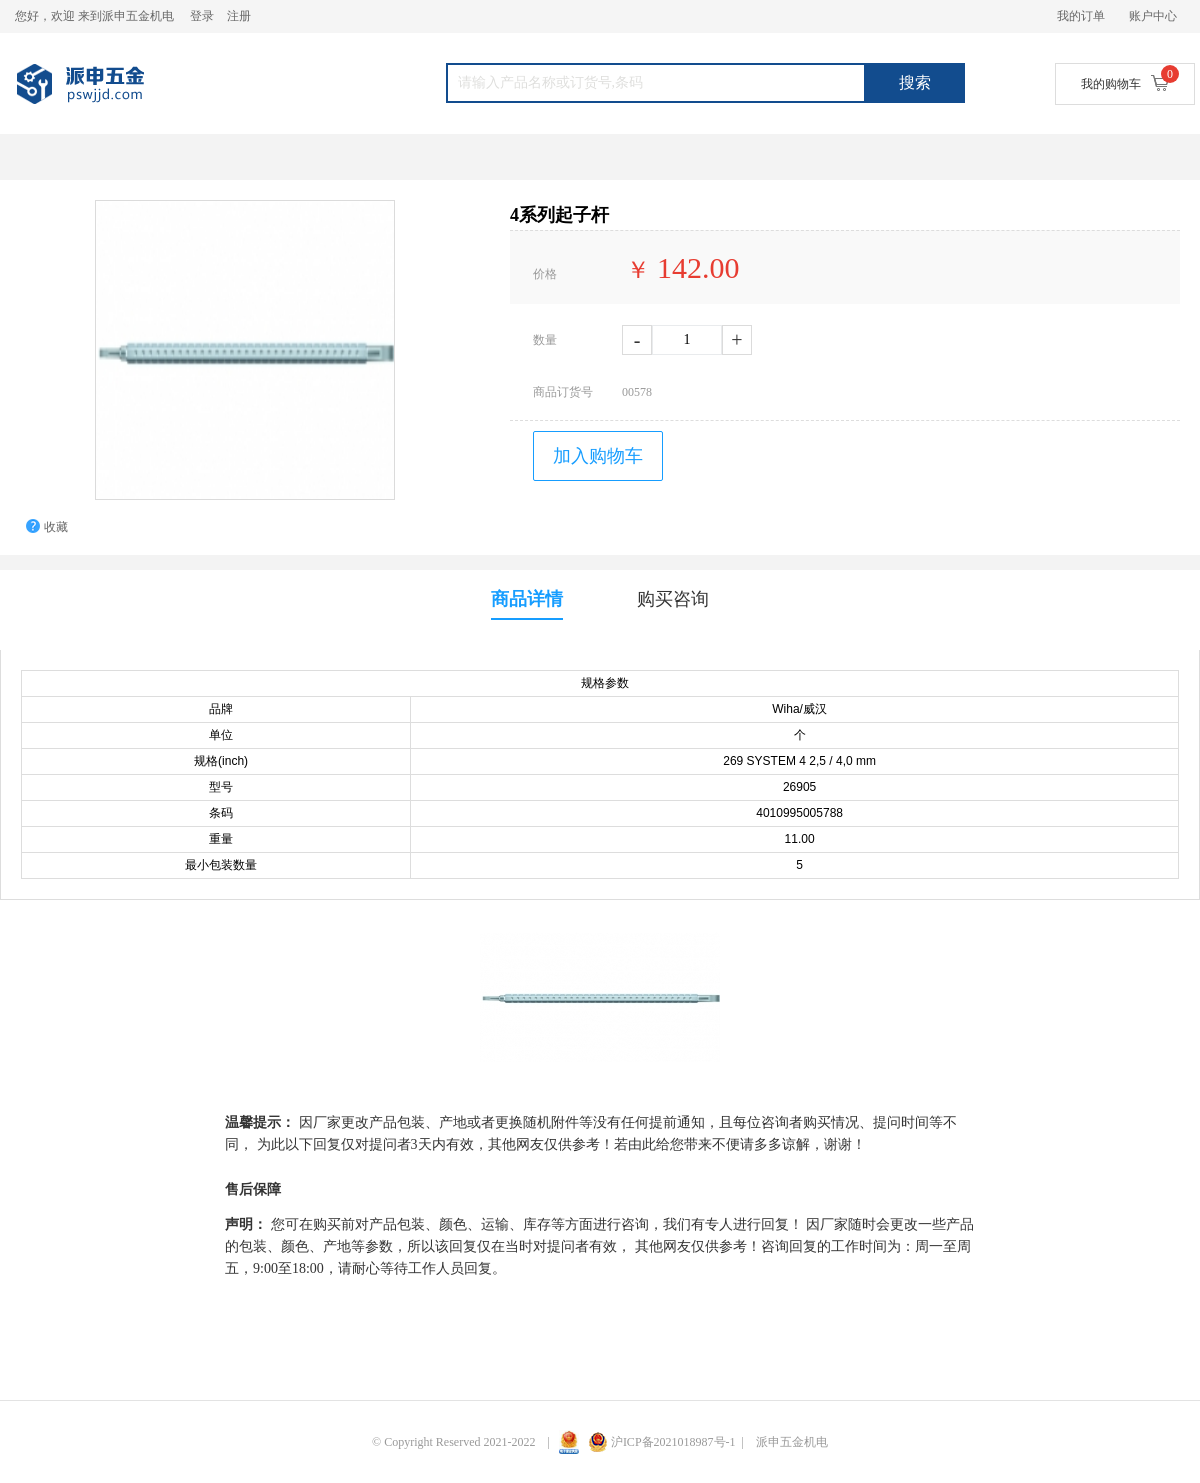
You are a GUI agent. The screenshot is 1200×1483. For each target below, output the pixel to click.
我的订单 (1081, 16)
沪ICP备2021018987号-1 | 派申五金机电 (708, 1442)
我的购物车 (1125, 83)
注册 (239, 16)
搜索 (915, 82)
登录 (202, 16)
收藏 (56, 527)
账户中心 (1153, 16)
